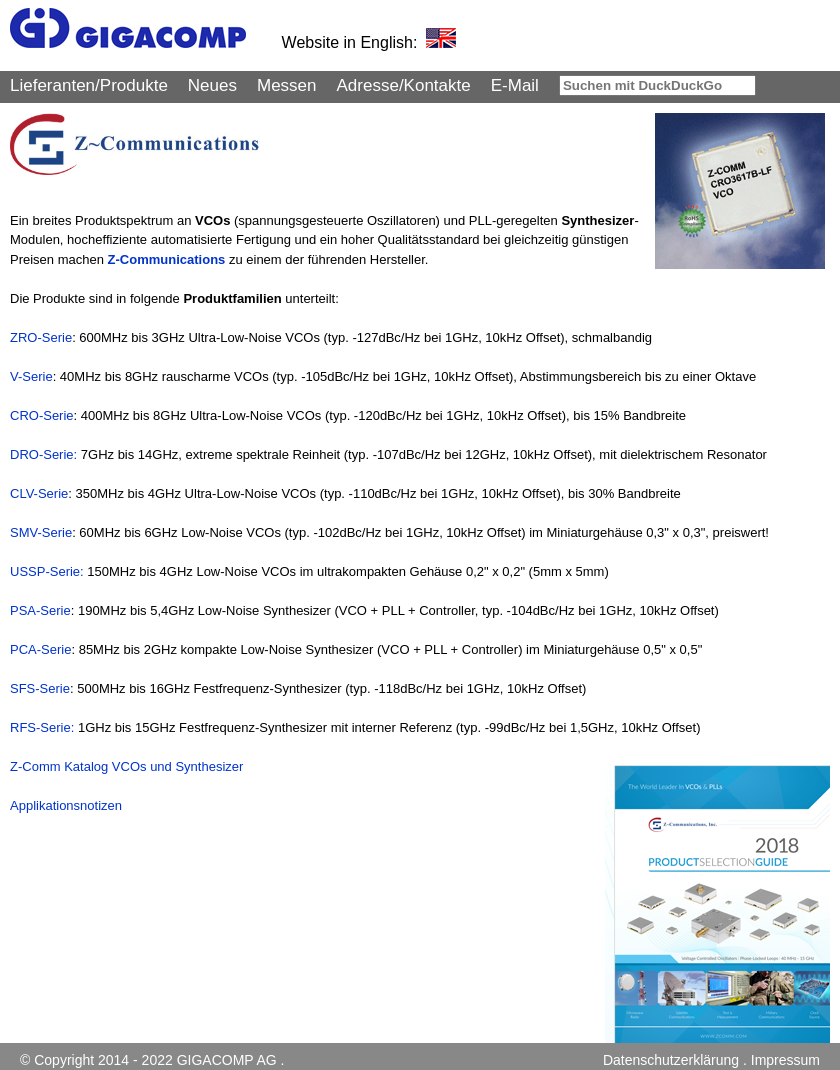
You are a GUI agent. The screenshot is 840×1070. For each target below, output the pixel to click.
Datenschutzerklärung (671, 1060)
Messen (287, 85)
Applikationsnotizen (66, 805)
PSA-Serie (40, 610)
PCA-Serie (40, 649)
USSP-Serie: (47, 571)
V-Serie (31, 376)
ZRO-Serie (41, 337)
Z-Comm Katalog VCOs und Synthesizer (126, 766)
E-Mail (515, 85)
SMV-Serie (41, 532)
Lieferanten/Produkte (89, 85)
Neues (212, 85)
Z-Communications (167, 259)
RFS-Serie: (44, 727)
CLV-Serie (39, 493)
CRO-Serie (42, 415)
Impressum (785, 1060)
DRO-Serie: (43, 454)
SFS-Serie (40, 688)
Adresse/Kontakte (404, 85)
